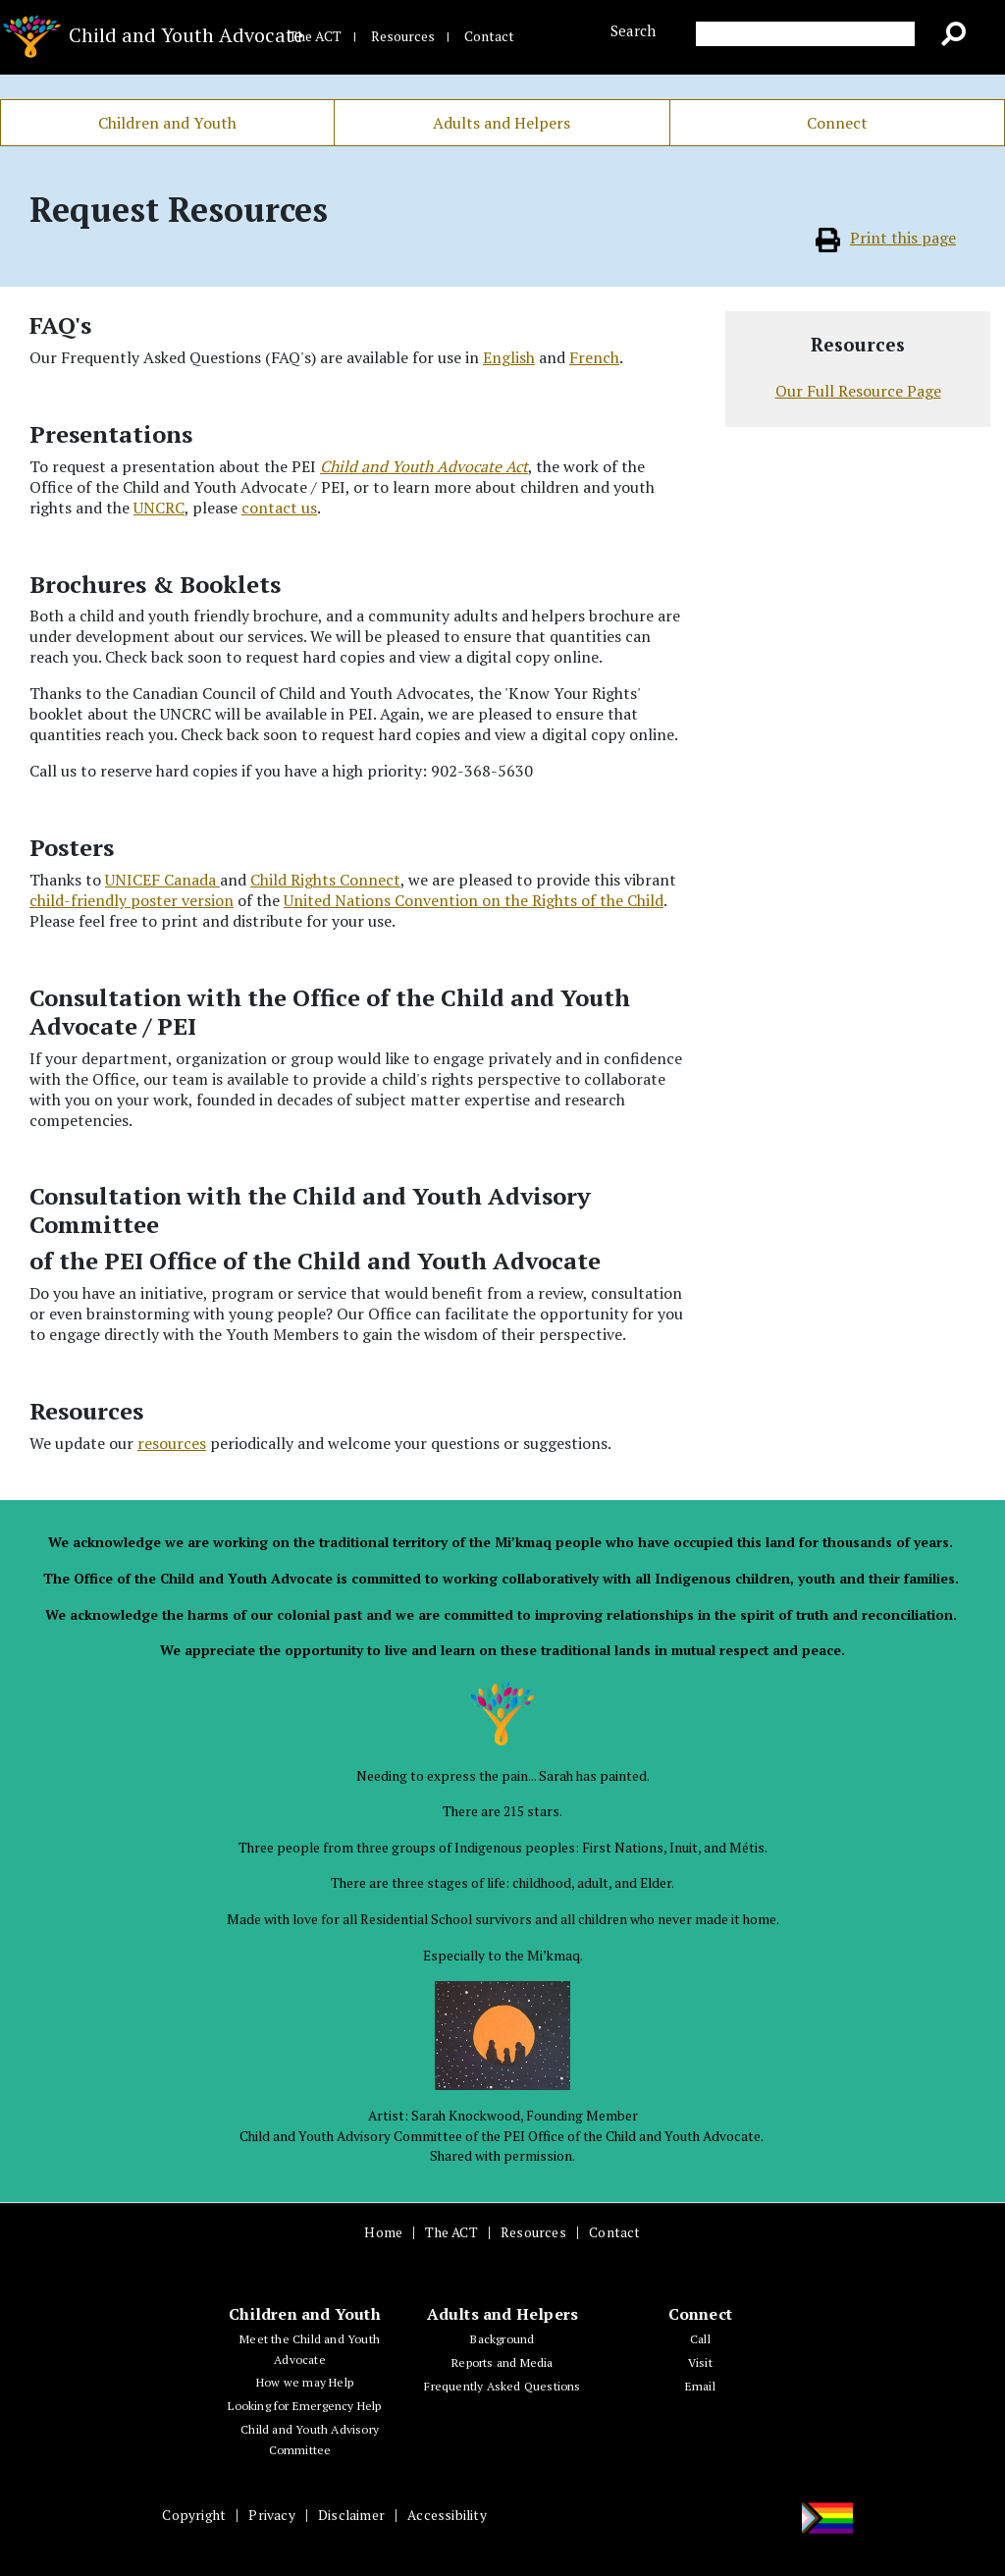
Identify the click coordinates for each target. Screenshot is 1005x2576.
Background (502, 2339)
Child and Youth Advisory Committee (309, 2439)
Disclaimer (351, 2515)
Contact (489, 36)
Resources (403, 36)
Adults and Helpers (501, 123)
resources (171, 1443)
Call (700, 2339)
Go (961, 37)
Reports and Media (502, 2362)
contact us (279, 507)
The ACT (315, 36)
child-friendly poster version (131, 900)
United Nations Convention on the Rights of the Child (473, 900)
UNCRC (159, 507)
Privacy (271, 2515)
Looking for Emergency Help (304, 2405)
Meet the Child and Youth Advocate (309, 2349)
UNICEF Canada (162, 879)
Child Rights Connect (325, 879)
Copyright (194, 2515)
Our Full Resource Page (858, 391)
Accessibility (447, 2515)
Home (383, 2232)
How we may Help (304, 2382)
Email (700, 2386)
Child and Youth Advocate (125, 38)
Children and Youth (167, 123)
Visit (700, 2362)
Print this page (886, 237)
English (509, 357)
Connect (837, 123)
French (594, 357)
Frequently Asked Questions (502, 2386)
